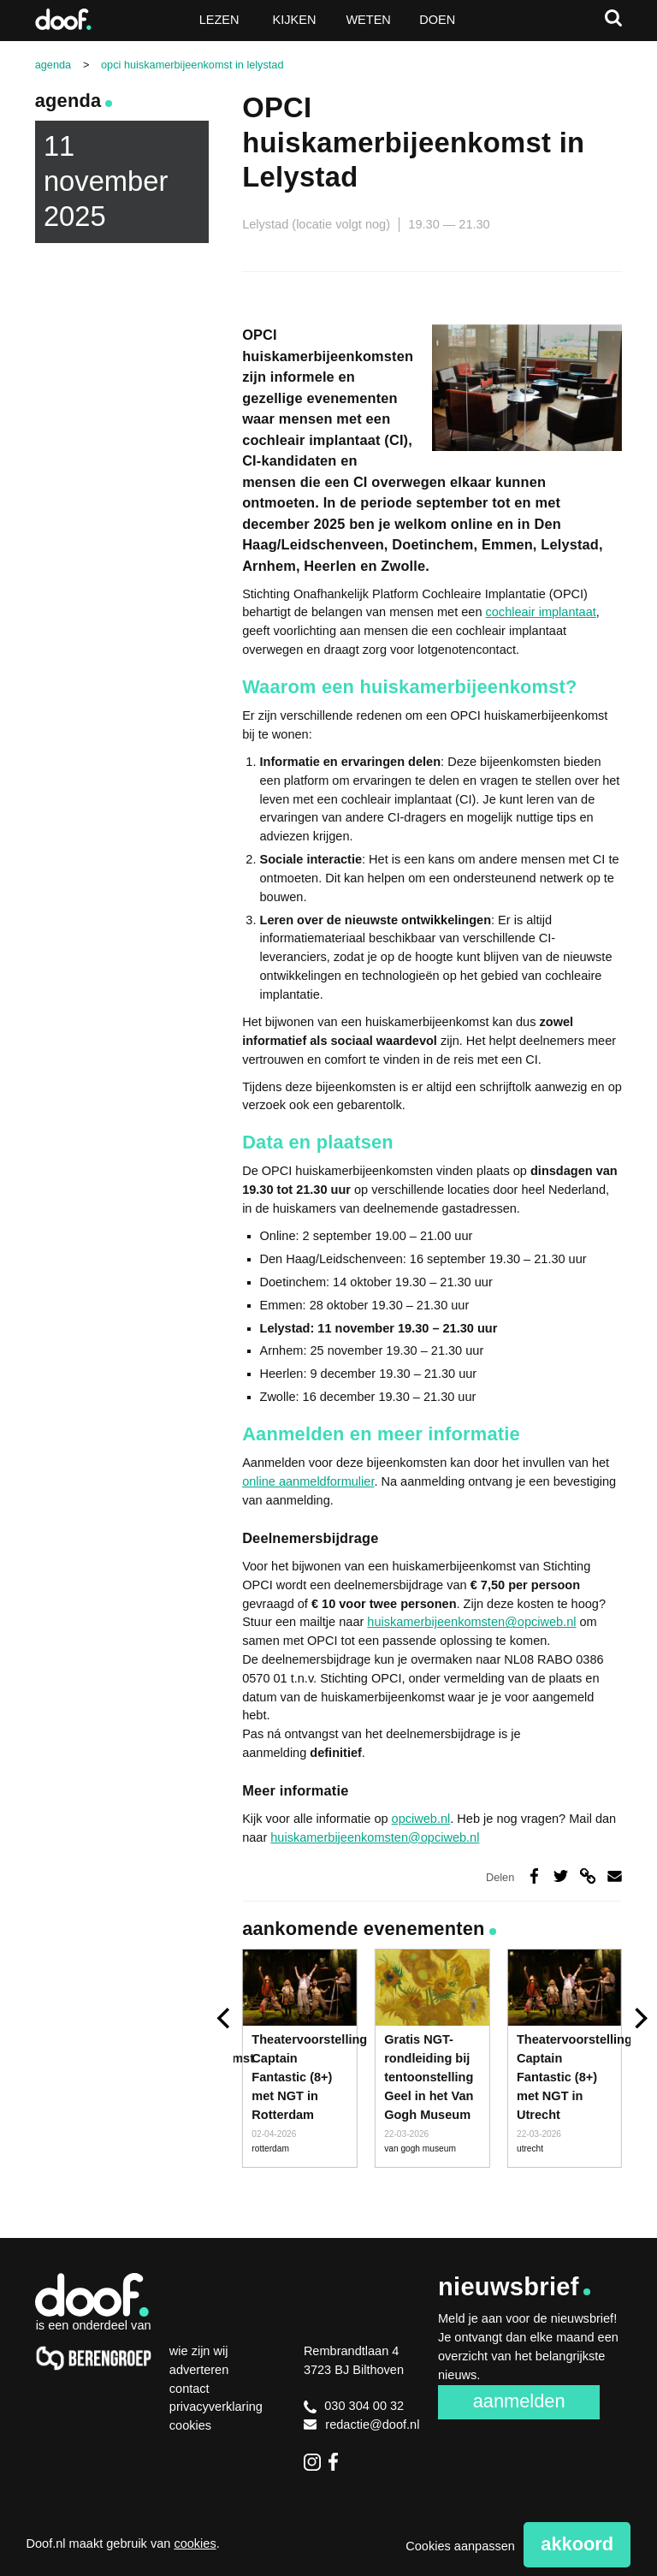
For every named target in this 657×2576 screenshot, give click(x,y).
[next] (639, 2018)
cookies (195, 2543)
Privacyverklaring (216, 2406)
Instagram (312, 2461)
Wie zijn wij (198, 2351)
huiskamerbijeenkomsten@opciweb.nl (471, 1622)
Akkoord (577, 2544)
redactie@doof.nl (362, 2424)
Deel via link (587, 1875)
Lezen (219, 20)
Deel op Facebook (533, 1875)
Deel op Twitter (560, 1875)
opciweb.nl (421, 1818)
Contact (189, 2388)
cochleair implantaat (541, 612)
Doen (437, 20)
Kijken (295, 20)
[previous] (224, 2018)
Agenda (68, 100)
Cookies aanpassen (460, 2546)
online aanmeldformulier (308, 1481)
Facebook (337, 2461)
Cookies (190, 2425)
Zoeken (613, 18)
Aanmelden (519, 2401)
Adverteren (198, 2370)
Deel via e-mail (614, 1875)
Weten (368, 20)
